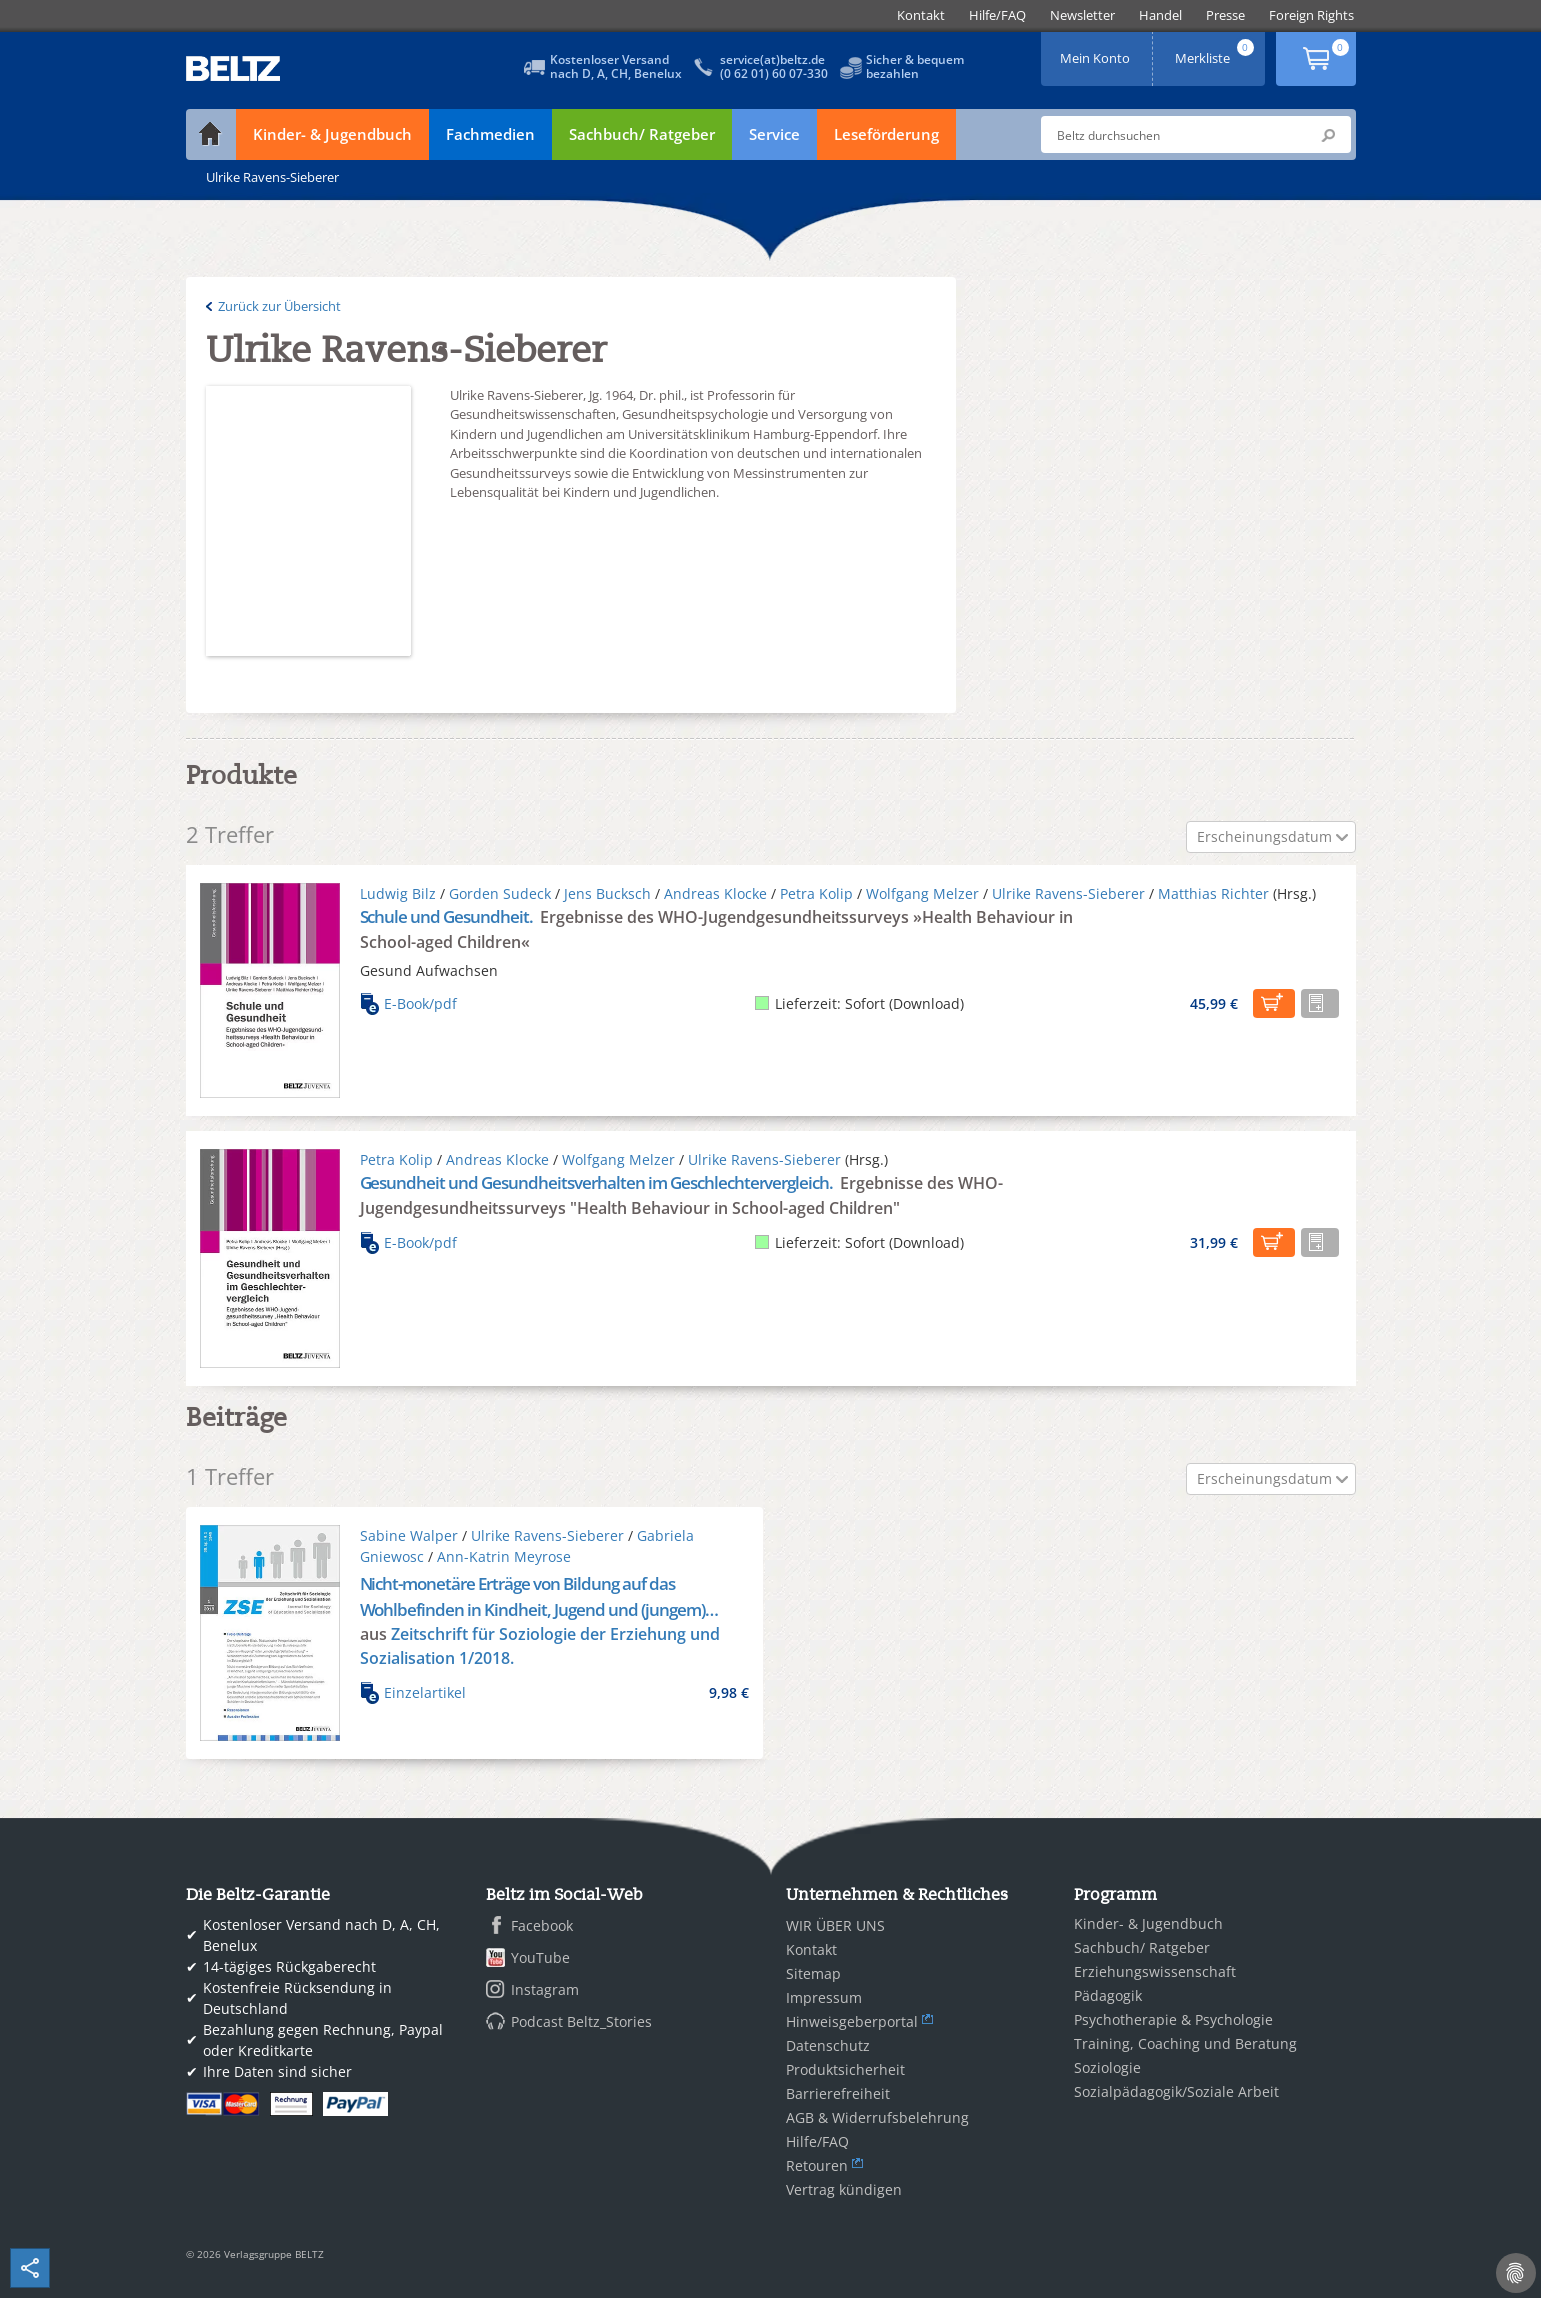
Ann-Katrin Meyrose (504, 1556)
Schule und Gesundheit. (448, 916)
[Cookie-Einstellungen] (1516, 2273)
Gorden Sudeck (500, 893)
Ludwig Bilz (398, 893)
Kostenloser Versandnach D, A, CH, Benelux (616, 66)
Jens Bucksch (607, 893)
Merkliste (1216, 51)
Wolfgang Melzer (922, 893)
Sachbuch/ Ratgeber (642, 134)
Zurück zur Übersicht (279, 306)
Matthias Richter (1213, 893)
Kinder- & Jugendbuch (332, 134)
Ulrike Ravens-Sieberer (1068, 893)
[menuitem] (921, 15)
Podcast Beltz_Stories (581, 2021)
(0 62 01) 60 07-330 (774, 73)
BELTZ (234, 68)
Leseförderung (886, 134)
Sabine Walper (409, 1535)
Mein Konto (1097, 51)
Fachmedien (490, 134)
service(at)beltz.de (772, 59)
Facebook (542, 1925)
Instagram (545, 1989)
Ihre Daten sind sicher (277, 2071)
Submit (1328, 135)
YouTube (540, 1957)
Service (774, 134)
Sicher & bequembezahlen (915, 66)
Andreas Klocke (715, 893)
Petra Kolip (816, 893)
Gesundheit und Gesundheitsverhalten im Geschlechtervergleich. (598, 1182)
